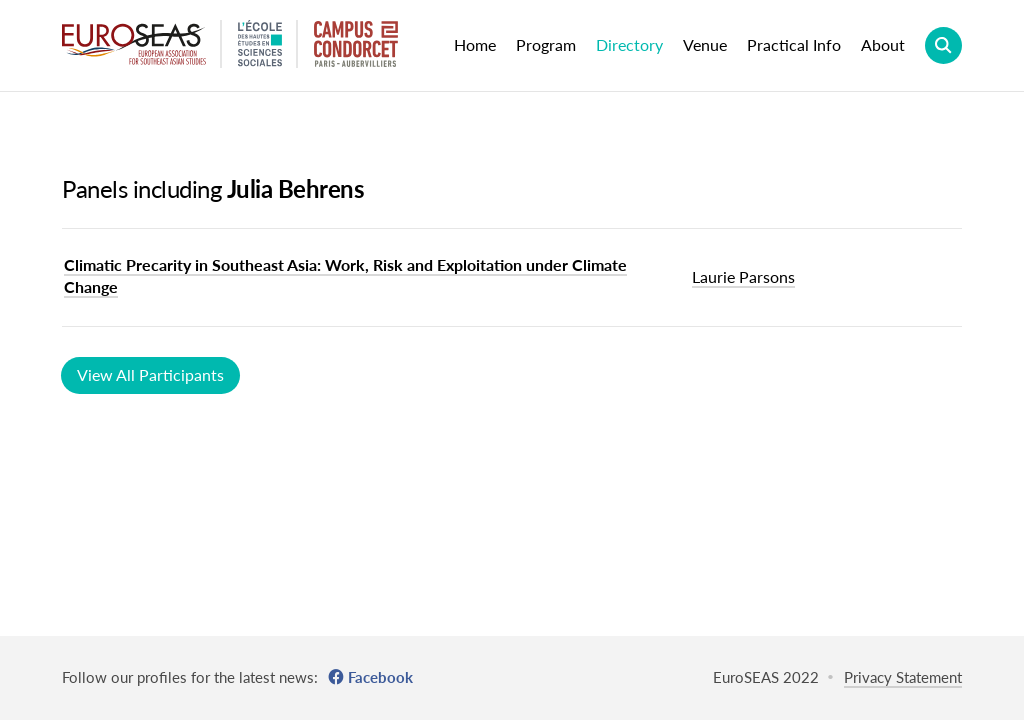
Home (475, 44)
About (883, 44)
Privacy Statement (903, 677)
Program (546, 44)
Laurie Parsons (743, 276)
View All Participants (150, 374)
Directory (629, 44)
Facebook (380, 677)
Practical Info (794, 44)
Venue (705, 44)
